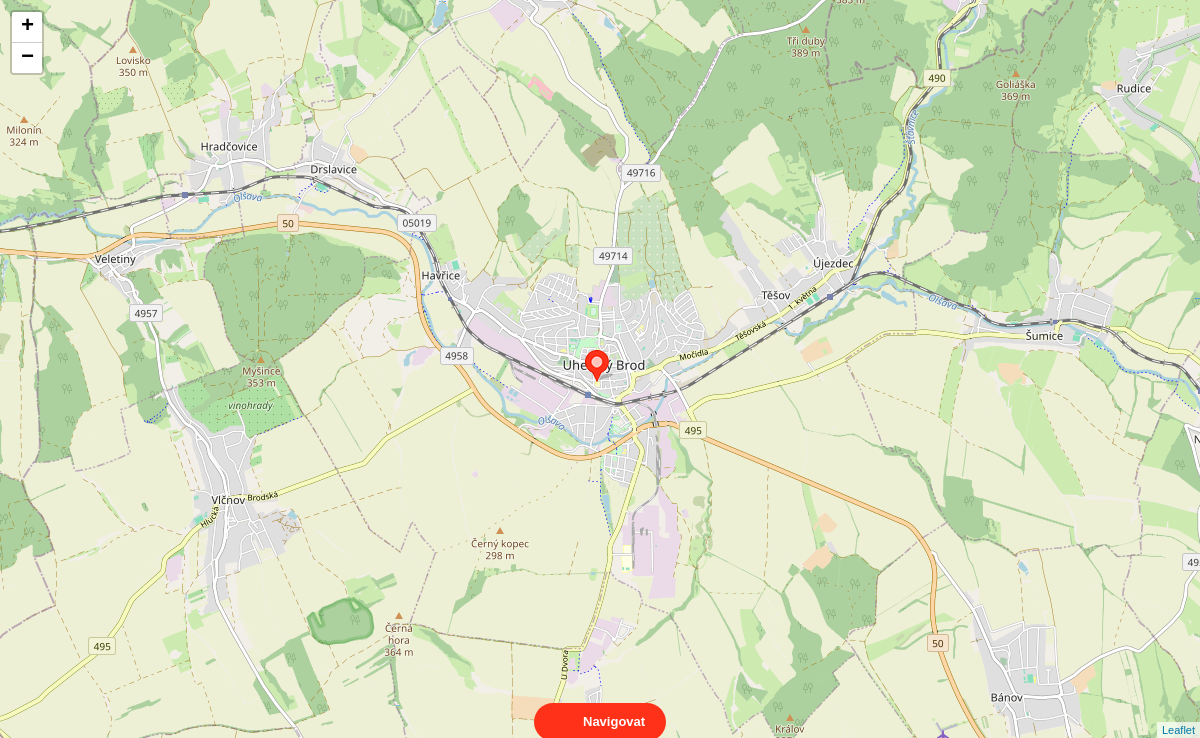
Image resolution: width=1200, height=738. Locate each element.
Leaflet (1178, 712)
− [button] (27, 58)
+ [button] (27, 27)
